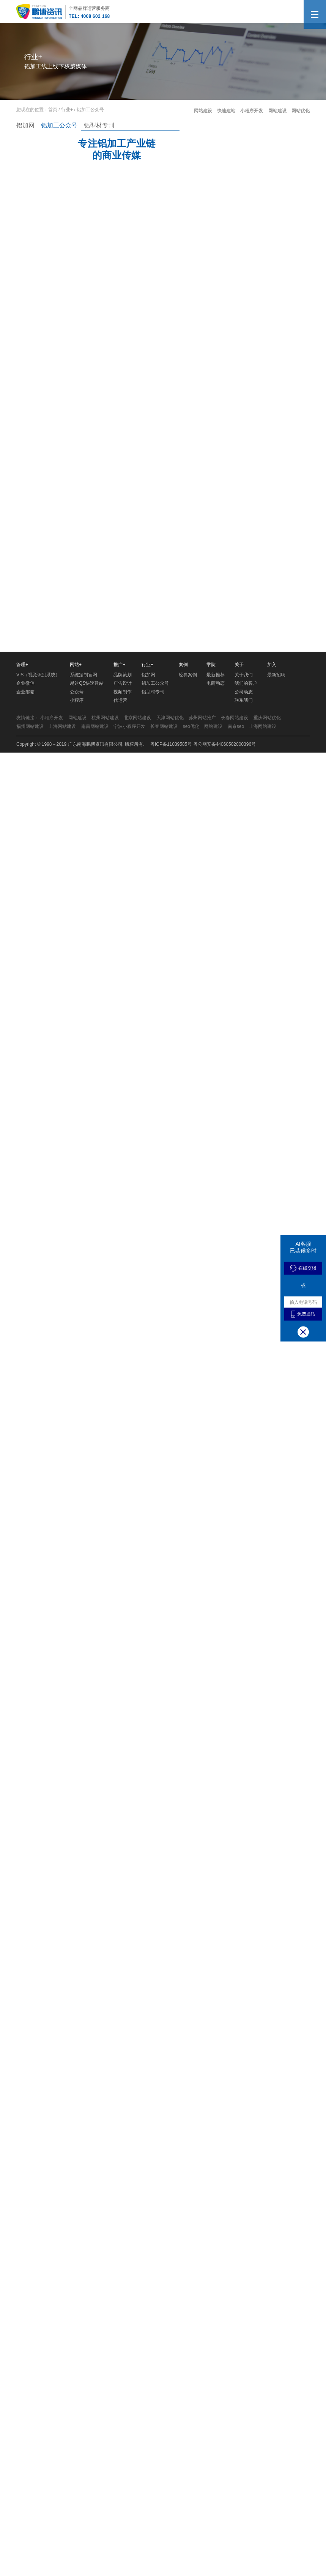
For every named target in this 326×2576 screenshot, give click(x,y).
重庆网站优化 (267, 1094)
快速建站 (226, 110)
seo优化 (191, 1102)
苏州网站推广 (202, 1094)
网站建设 (203, 110)
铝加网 (25, 125)
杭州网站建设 (105, 1094)
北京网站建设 (137, 1094)
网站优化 (300, 110)
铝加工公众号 (59, 125)
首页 (52, 109)
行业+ (67, 109)
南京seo (236, 1102)
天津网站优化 (170, 1094)
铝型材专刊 (99, 125)
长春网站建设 (234, 1094)
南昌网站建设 (95, 1102)
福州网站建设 (30, 1102)
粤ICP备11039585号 (171, 1120)
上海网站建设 (62, 1102)
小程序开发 (252, 110)
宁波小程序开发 (129, 1102)
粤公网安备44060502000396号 (224, 1120)
